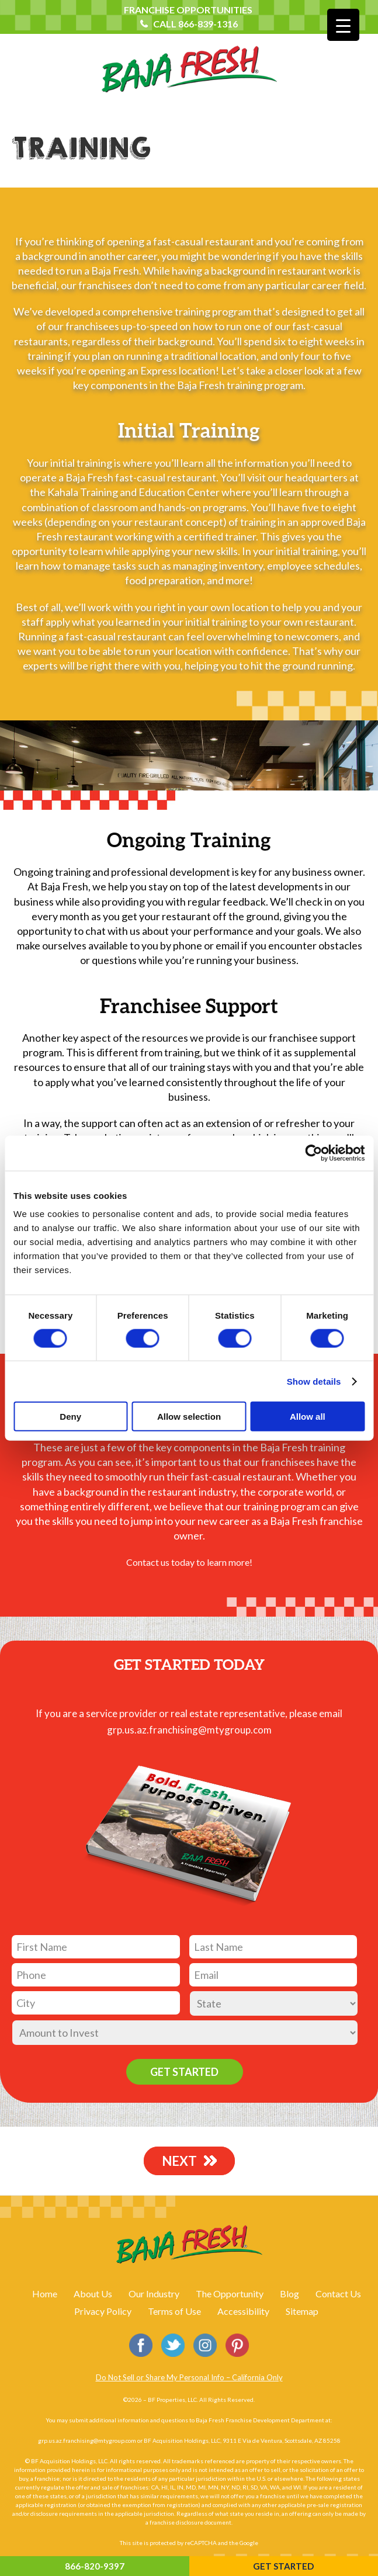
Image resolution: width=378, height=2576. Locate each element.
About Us (93, 2293)
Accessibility (243, 2311)
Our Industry (154, 2293)
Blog (289, 2293)
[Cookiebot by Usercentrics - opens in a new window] (313, 1153)
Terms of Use (174, 2311)
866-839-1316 (208, 23)
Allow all (307, 1417)
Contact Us (338, 2293)
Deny (70, 1417)
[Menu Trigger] (343, 25)
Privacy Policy (102, 2311)
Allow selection (189, 1417)
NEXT (183, 2160)
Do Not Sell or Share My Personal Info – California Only (189, 2377)
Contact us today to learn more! (189, 1562)
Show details (314, 1381)
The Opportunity (229, 2293)
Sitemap (302, 2311)
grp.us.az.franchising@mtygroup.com (189, 1730)
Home (44, 2293)
